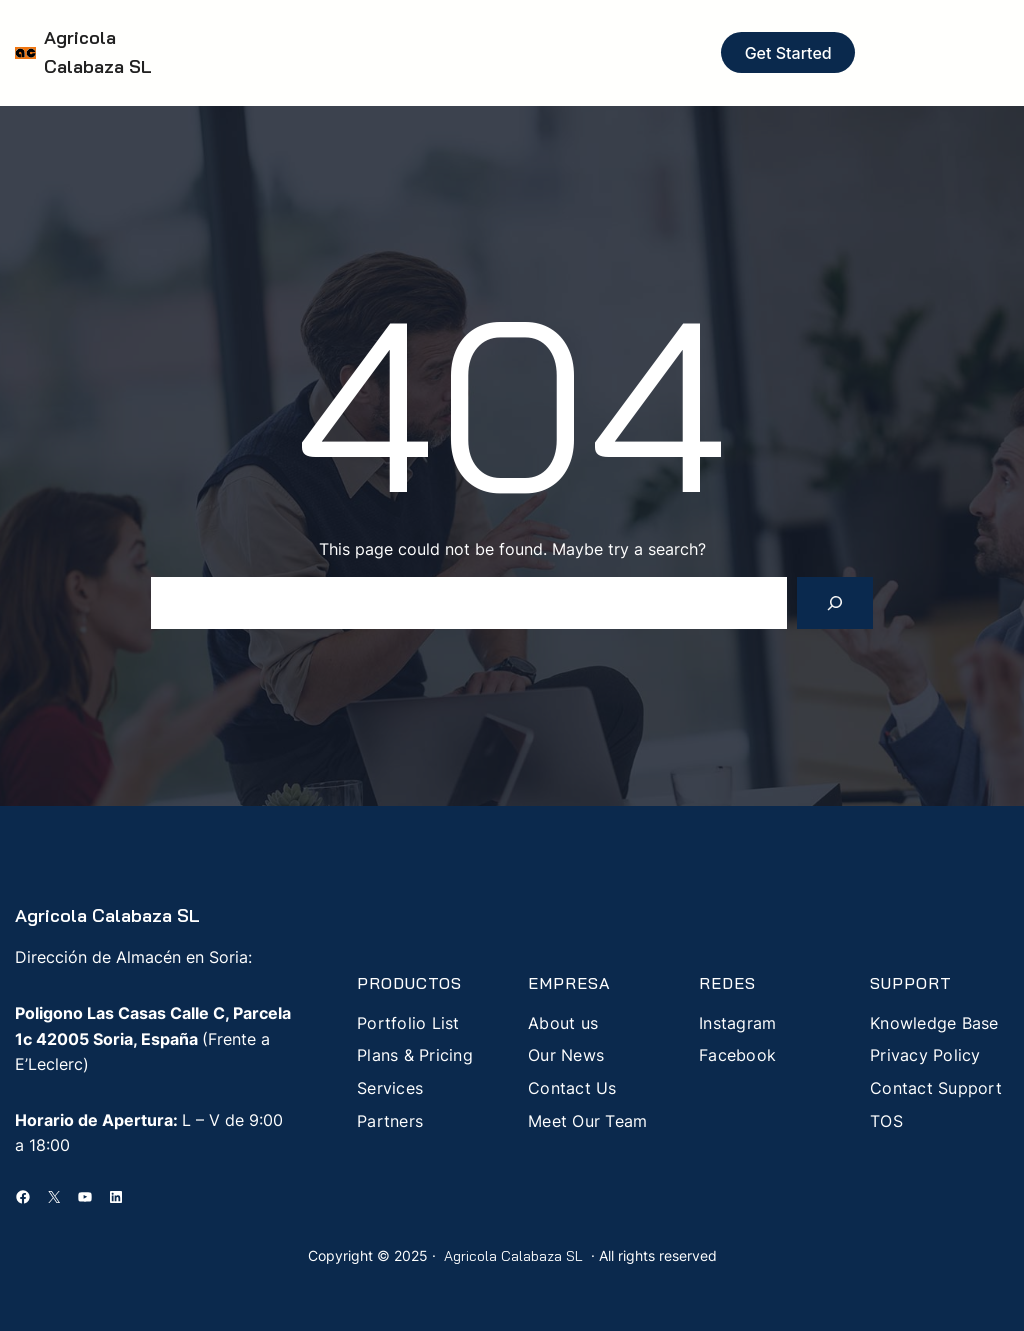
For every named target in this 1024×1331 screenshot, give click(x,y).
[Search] (835, 603)
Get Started (788, 53)
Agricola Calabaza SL (107, 915)
